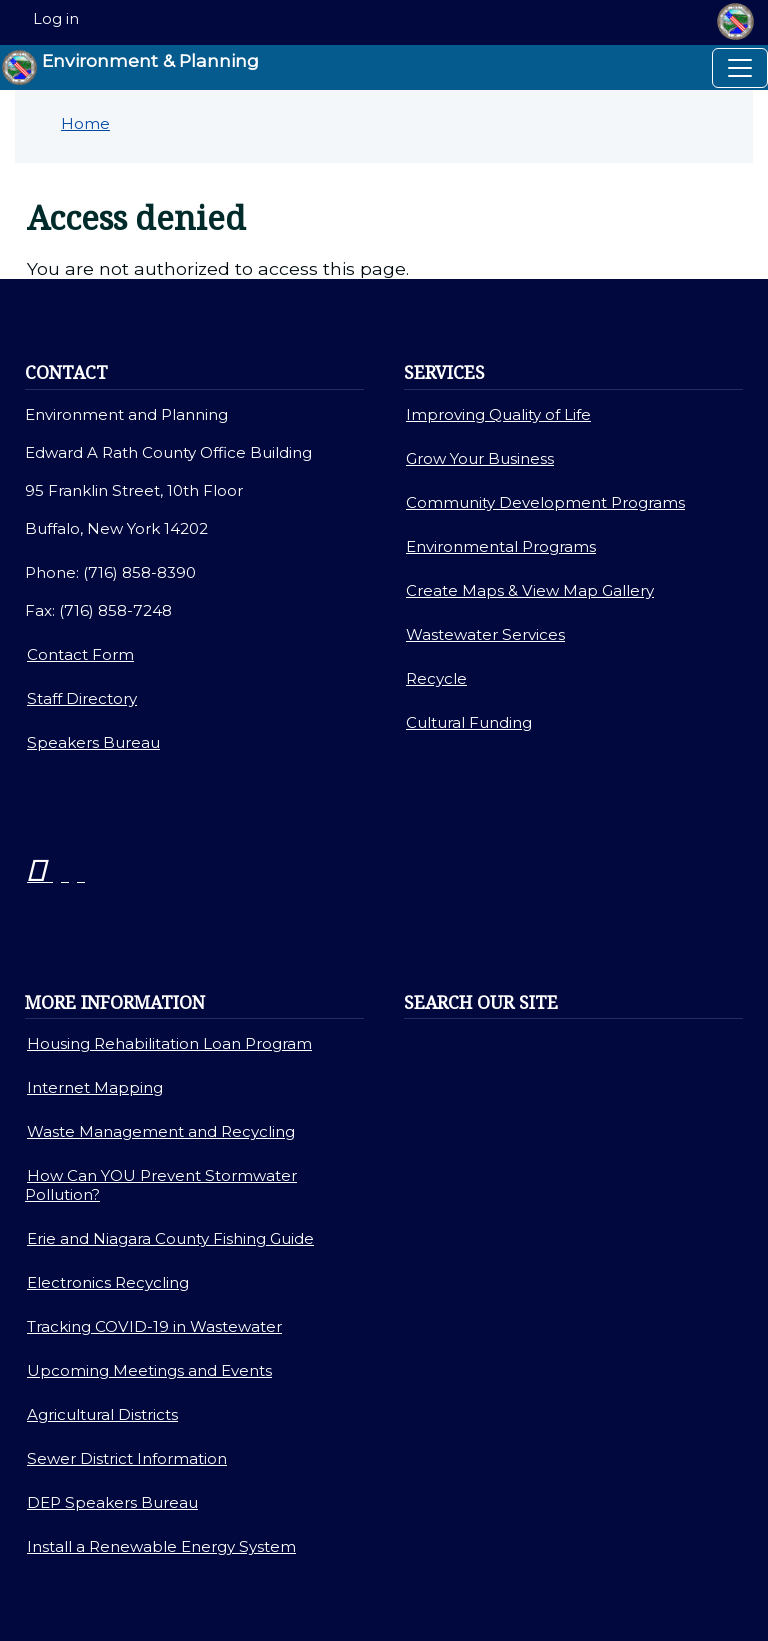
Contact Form (80, 654)
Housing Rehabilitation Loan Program (169, 1043)
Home (85, 123)
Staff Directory (82, 698)
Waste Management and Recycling (161, 1131)
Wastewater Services (485, 634)
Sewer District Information (127, 1458)
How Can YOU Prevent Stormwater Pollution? (161, 1185)
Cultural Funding (469, 722)
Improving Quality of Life (498, 414)
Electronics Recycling (108, 1282)
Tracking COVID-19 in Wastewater (154, 1326)
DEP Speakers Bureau (112, 1502)
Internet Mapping (95, 1087)
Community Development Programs (545, 502)
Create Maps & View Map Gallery (530, 590)
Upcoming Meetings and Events (149, 1370)
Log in (56, 19)
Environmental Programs (501, 546)
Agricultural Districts (102, 1414)
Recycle (436, 678)
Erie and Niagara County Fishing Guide (170, 1238)
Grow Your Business (480, 458)
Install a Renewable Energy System (161, 1546)
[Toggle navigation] (740, 68)
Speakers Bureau (93, 742)
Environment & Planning (130, 67)
